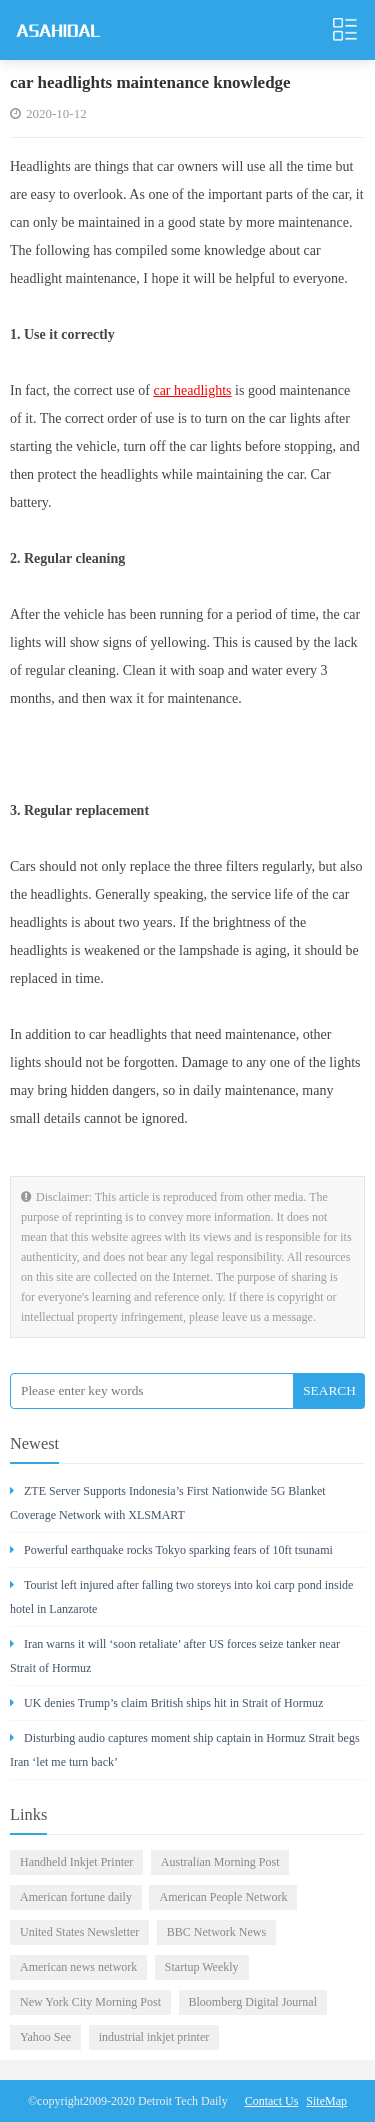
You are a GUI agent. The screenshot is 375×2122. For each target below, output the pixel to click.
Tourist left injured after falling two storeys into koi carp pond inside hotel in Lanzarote (181, 1597)
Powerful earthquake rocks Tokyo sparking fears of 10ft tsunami (171, 1550)
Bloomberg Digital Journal (253, 2002)
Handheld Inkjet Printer (76, 1862)
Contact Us (272, 2101)
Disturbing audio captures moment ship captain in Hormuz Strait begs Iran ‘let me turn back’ (185, 1750)
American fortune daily (76, 1897)
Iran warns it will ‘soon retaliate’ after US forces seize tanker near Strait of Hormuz (175, 1656)
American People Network (223, 1897)
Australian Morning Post (220, 1862)
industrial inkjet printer (154, 2037)
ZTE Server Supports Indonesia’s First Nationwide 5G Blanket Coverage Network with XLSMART (168, 1503)
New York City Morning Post (90, 2002)
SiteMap (326, 2101)
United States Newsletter (79, 1932)
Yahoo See (45, 2037)
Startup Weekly (202, 1967)
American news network (78, 1967)
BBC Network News (216, 1932)
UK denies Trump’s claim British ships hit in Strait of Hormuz (166, 1703)
